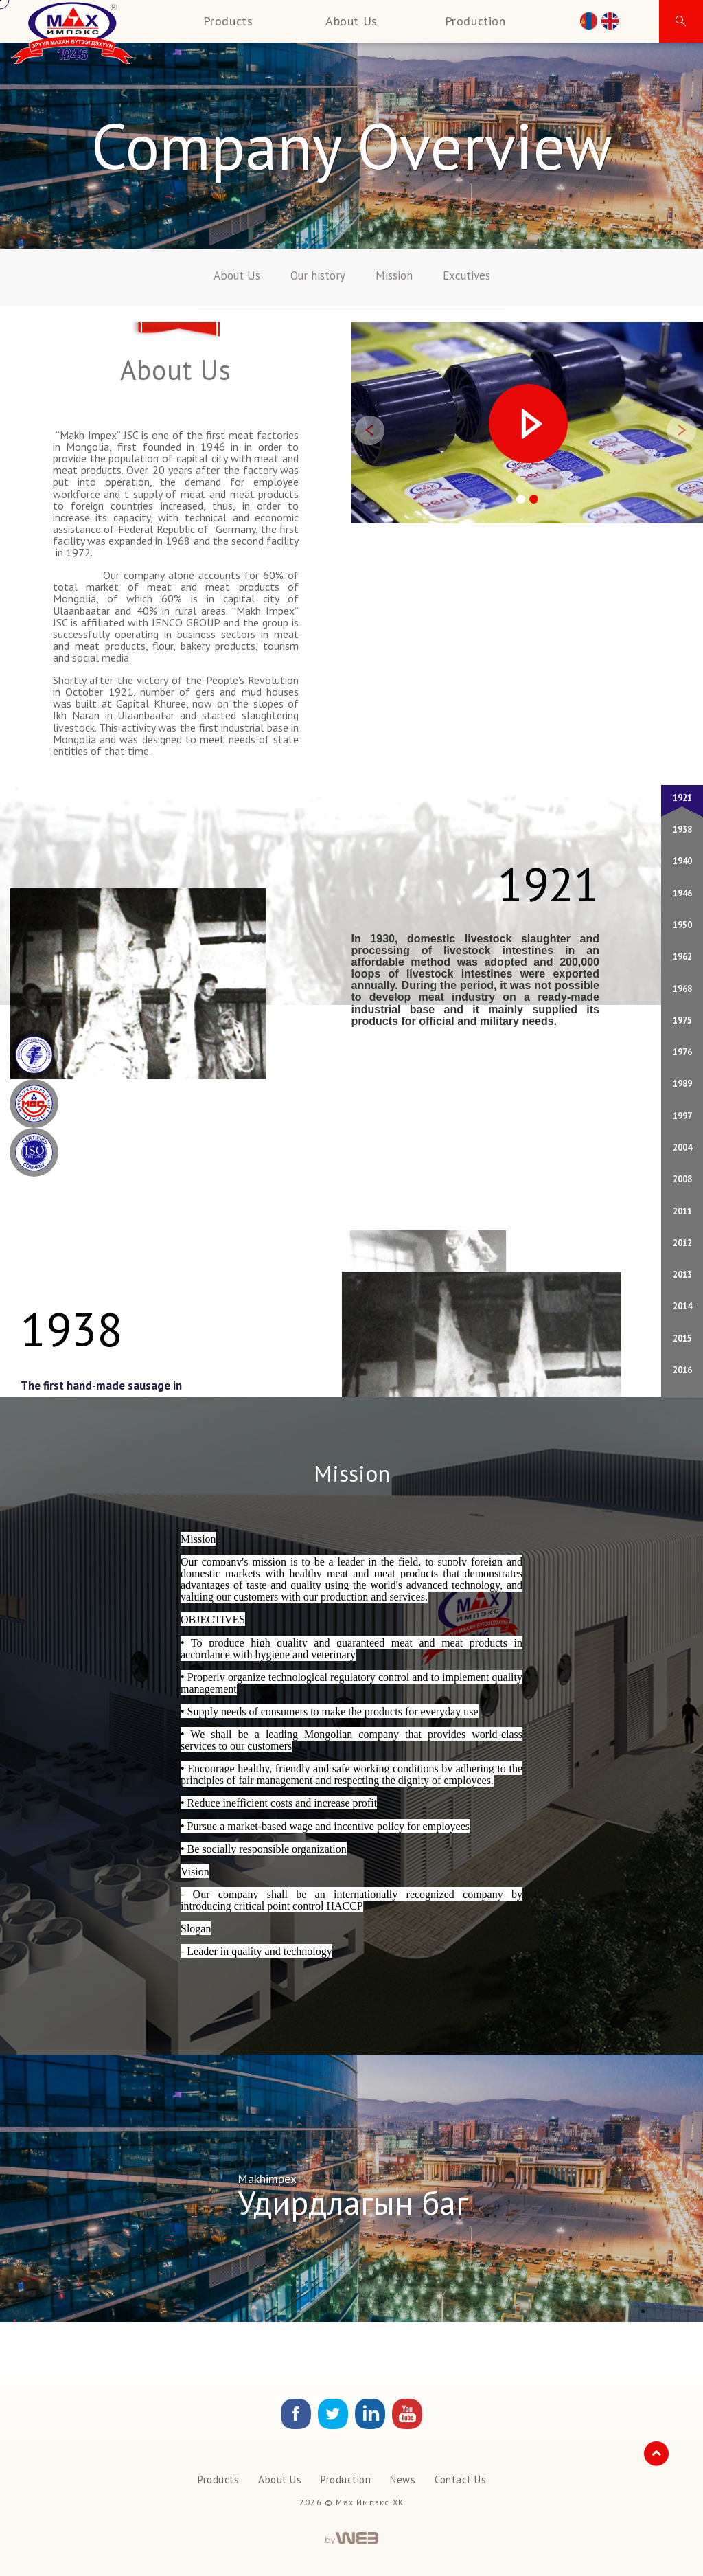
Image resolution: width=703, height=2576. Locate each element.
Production (475, 21)
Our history (317, 275)
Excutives (466, 275)
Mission (394, 275)
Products (228, 21)
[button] (681, 21)
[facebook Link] (296, 2425)
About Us (351, 21)
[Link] (333, 2425)
